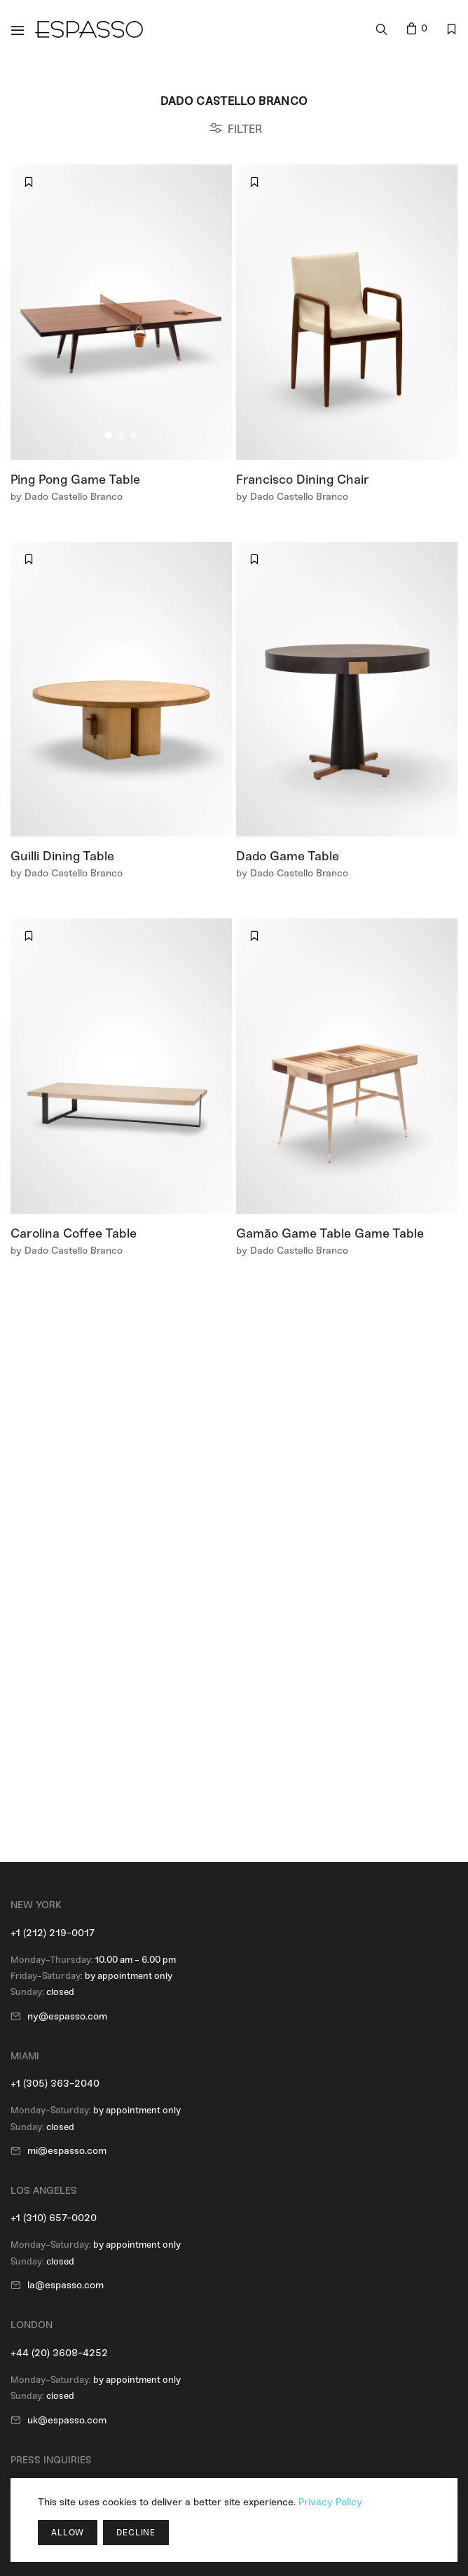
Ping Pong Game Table (75, 479)
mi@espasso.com (66, 2151)
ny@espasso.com (67, 2016)
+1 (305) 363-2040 (55, 2084)
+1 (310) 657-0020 (54, 2218)
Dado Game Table (287, 856)
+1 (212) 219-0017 (53, 1933)
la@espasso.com (65, 2285)
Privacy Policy (330, 2502)
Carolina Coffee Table (74, 1233)
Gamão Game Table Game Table (330, 1233)
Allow (67, 2533)
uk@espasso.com (66, 2420)
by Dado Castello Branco (67, 497)
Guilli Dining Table (62, 856)
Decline (136, 2533)
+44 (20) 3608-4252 (59, 2353)
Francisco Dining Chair (302, 479)
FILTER (245, 129)
